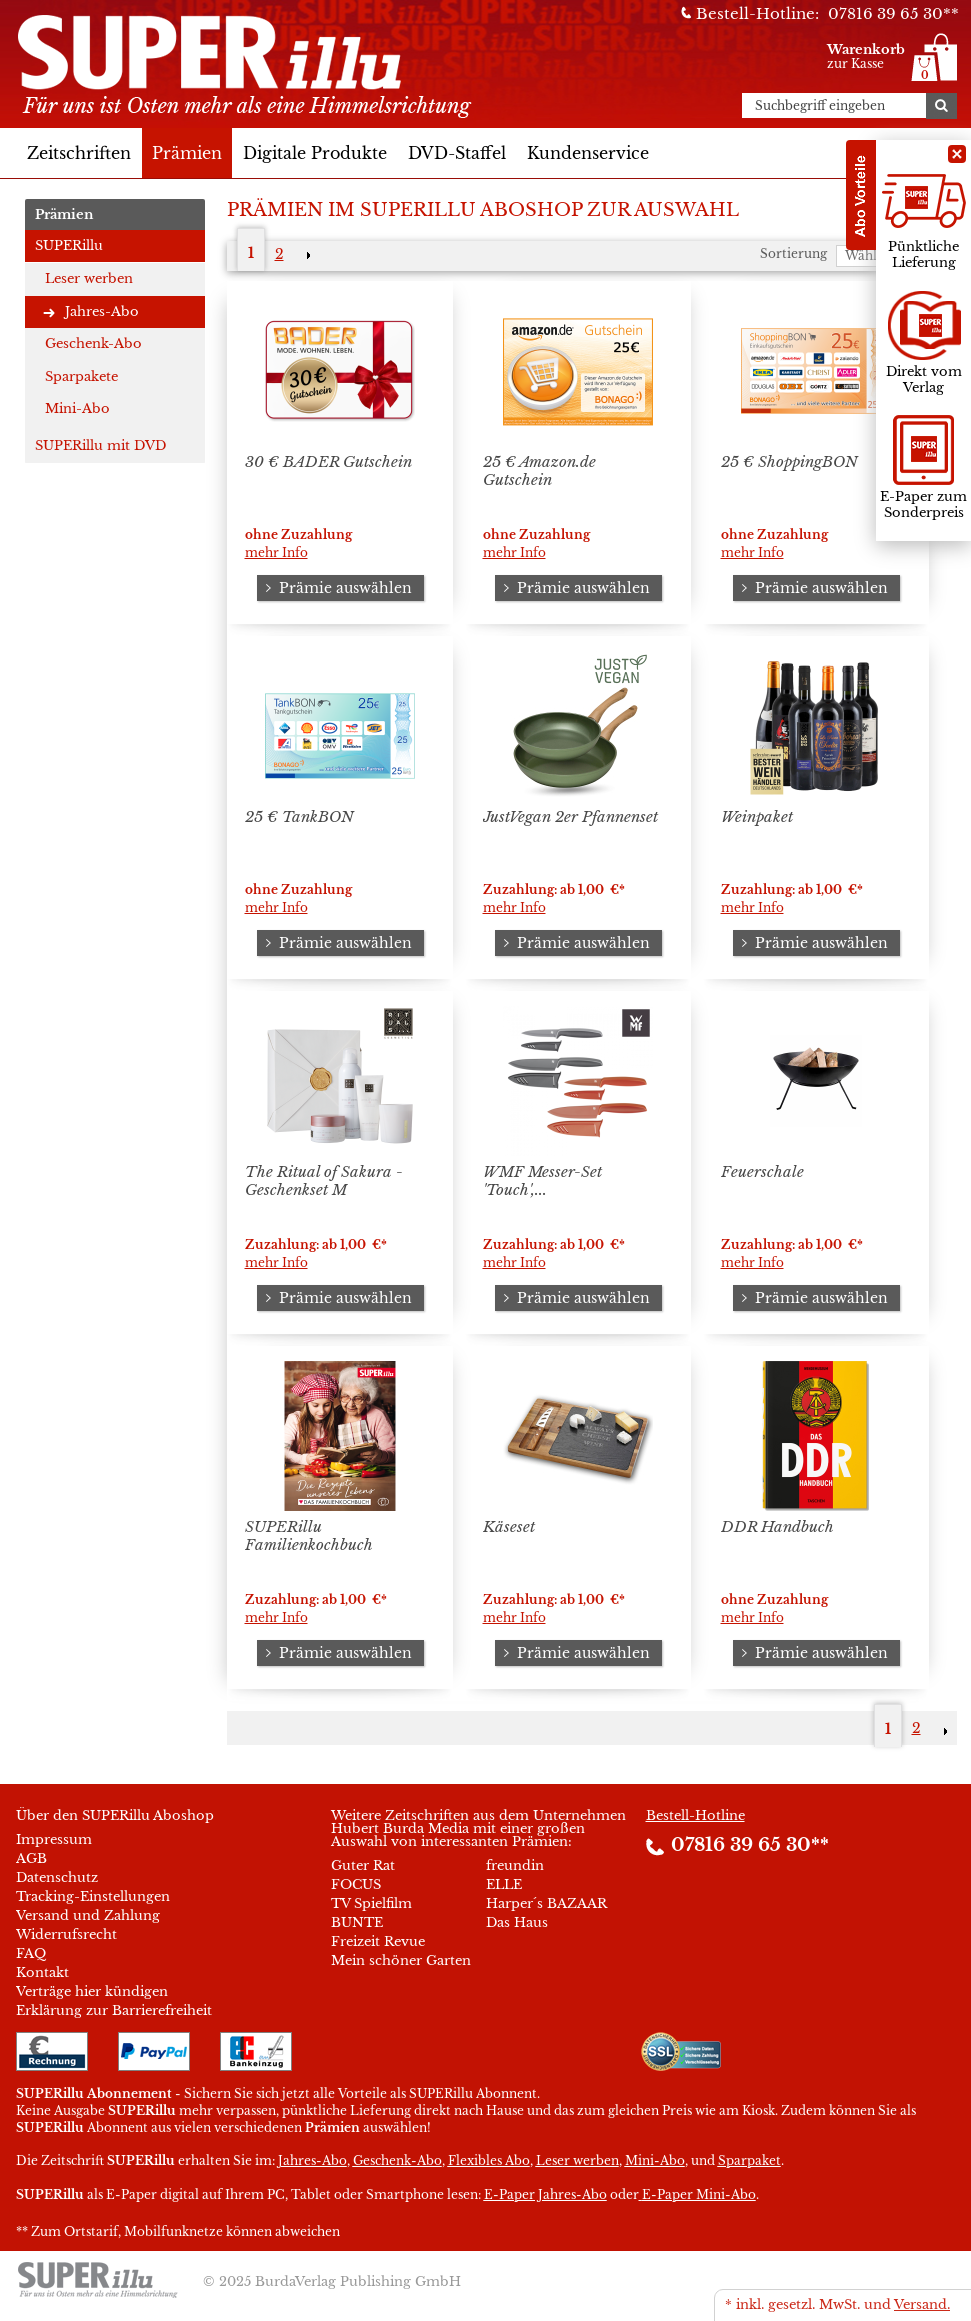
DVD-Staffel (457, 153)
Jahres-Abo (102, 311)
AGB (31, 1858)
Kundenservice (588, 153)
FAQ (31, 1953)
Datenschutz (57, 1877)
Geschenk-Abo (93, 343)
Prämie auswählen (336, 588)
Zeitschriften (79, 153)
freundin (515, 1865)
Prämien (187, 153)
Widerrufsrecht (66, 1934)
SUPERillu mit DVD (100, 445)
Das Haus (517, 1922)
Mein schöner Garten (401, 1960)
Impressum (54, 1839)
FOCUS (356, 1884)
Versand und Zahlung (88, 1915)
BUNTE (357, 1922)
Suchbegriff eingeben (820, 106)
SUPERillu (69, 245)
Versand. (922, 2304)
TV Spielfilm (371, 1903)
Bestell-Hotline (695, 1815)
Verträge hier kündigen (92, 1991)
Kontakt (42, 1972)
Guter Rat (363, 1865)
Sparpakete (81, 376)
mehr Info (276, 553)
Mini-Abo (77, 408)
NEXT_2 (307, 255)
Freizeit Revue (378, 1941)
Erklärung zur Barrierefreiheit (114, 2010)
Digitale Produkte (315, 153)
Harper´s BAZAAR (546, 1903)
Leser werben (89, 278)
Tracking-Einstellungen (93, 1896)
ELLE (504, 1884)
